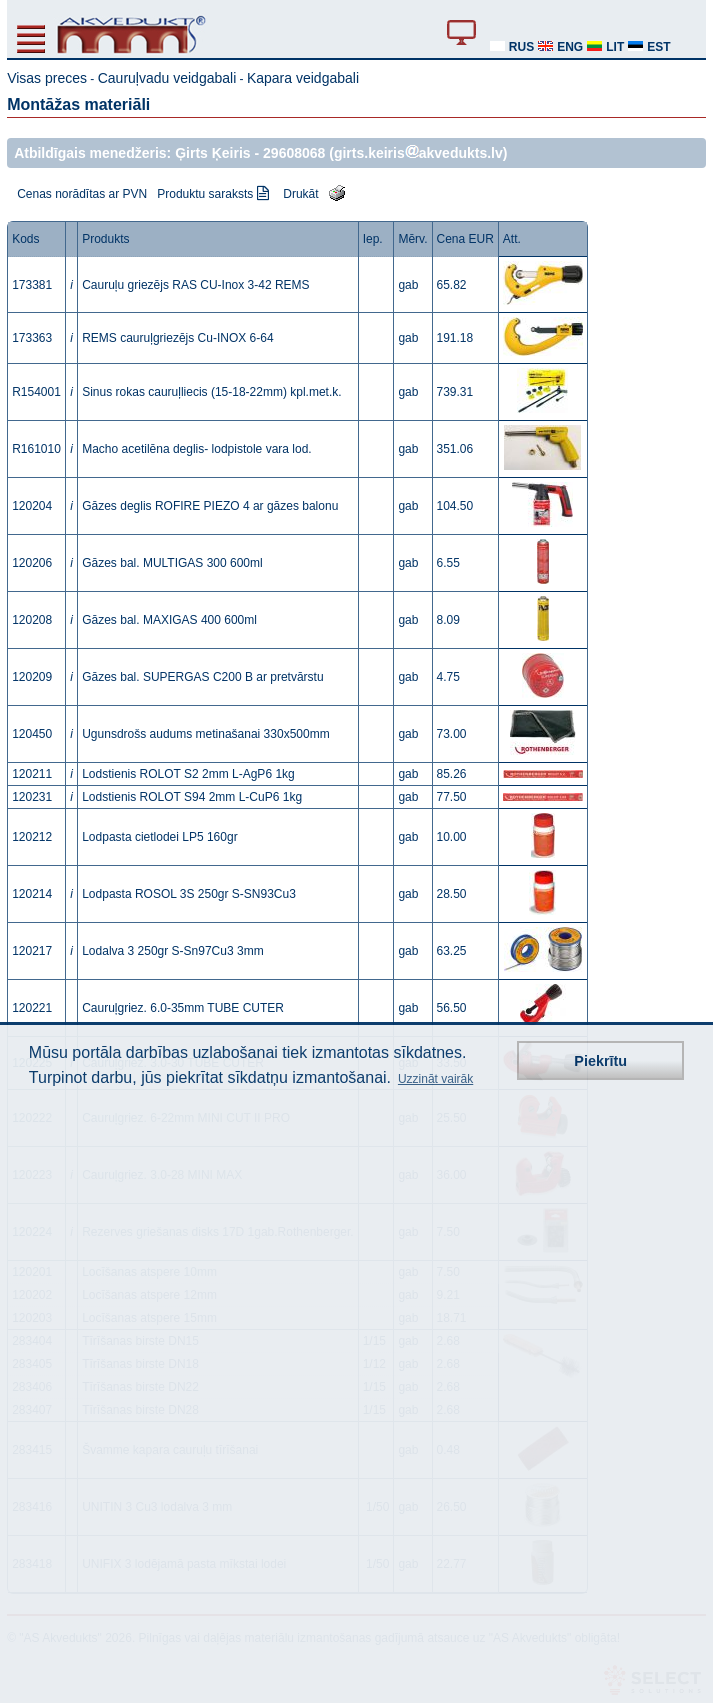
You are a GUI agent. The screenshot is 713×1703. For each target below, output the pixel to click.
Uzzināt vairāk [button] (435, 1079)
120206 (32, 563)
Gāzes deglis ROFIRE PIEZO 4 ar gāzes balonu (210, 506)
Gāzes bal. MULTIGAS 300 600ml (172, 563)
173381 (32, 285)
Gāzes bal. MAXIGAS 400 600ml (169, 620)
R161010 (36, 449)
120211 (32, 774)
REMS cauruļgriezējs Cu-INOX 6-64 (177, 338)
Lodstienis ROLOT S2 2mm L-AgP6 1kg (188, 774)
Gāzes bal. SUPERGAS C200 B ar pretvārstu (202, 677)
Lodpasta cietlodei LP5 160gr (159, 837)
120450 (32, 734)
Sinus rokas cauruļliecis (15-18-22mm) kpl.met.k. (211, 392)
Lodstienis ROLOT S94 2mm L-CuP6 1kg (192, 797)
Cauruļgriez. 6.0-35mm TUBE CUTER (183, 1008)
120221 (32, 1008)
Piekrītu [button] (600, 1061)
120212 (32, 837)
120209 (32, 677)
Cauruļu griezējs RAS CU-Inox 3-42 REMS (195, 285)
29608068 (294, 153)
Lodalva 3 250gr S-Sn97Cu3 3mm (172, 951)
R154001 (36, 392)
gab (408, 285)
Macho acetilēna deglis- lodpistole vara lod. (196, 449)
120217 (32, 951)
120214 (32, 894)
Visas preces (47, 78)
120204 (32, 506)
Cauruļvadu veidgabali (167, 78)
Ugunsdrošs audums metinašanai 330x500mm (205, 734)
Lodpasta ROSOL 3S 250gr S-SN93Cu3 (189, 894)
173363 (32, 338)
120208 (32, 620)
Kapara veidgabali (303, 78)
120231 (32, 797)
